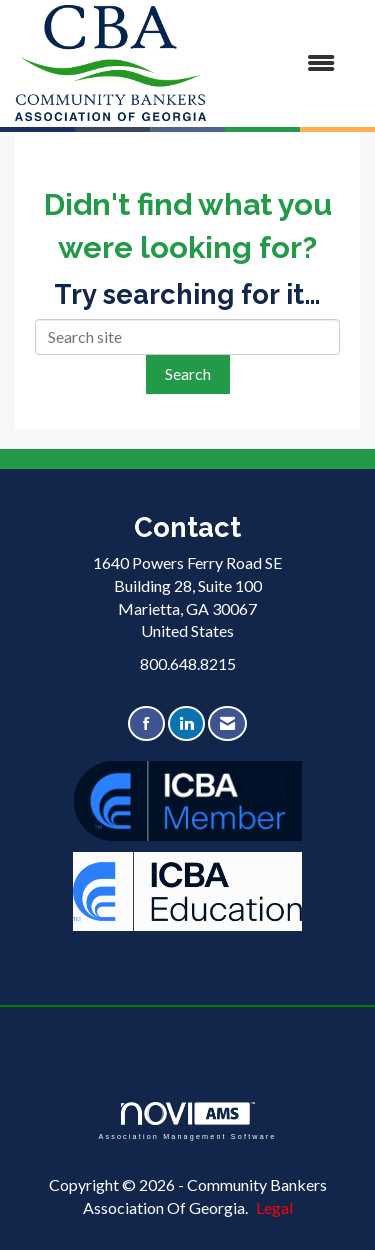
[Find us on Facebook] (146, 723)
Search (188, 373)
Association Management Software (187, 1120)
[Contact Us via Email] (227, 723)
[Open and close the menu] (280, 63)
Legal (274, 1207)
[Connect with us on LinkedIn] (186, 723)
